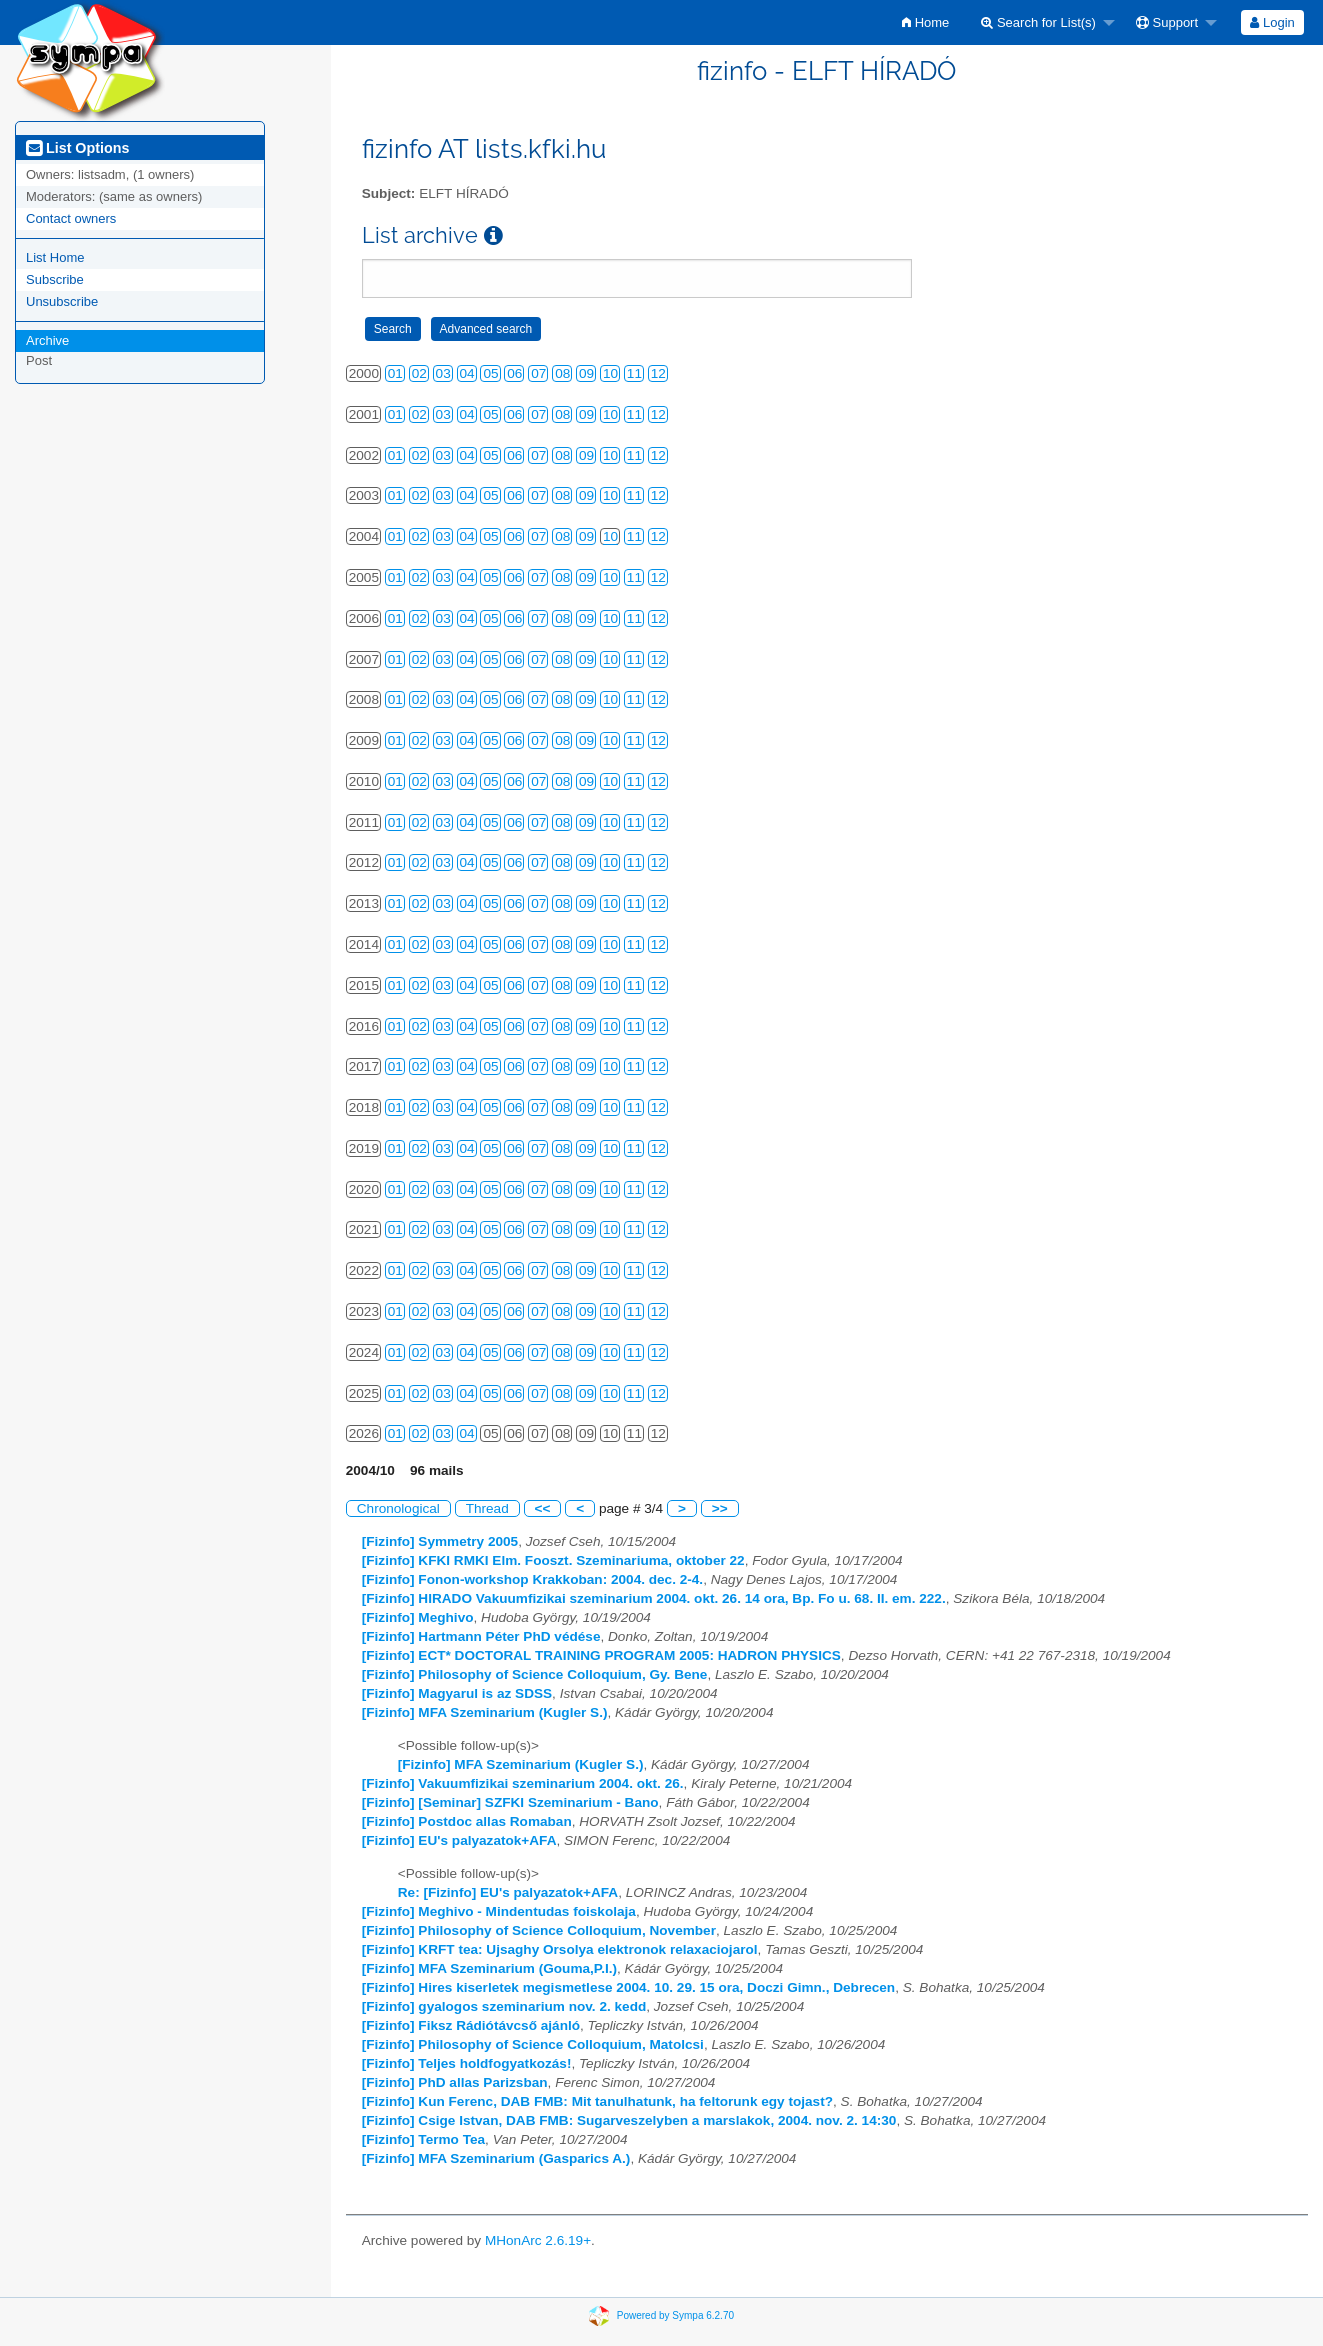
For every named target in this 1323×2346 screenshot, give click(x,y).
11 (634, 373)
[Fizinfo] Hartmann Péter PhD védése (481, 1636)
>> (720, 1508)
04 (467, 373)
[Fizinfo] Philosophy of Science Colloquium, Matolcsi (533, 2044)
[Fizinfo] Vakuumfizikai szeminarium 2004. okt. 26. (523, 1783)
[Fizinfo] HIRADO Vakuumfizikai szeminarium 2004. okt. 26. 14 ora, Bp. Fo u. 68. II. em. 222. (654, 1598)
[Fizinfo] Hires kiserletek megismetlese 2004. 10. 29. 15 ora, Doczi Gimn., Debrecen (628, 1987)
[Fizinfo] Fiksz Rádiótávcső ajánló (471, 2025)
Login (1272, 22)
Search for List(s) (1038, 22)
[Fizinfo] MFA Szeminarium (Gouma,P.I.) (489, 1968)
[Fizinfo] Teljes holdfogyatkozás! (467, 2063)
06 (514, 373)
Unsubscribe (62, 301)
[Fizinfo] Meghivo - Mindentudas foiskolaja (499, 1911)
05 (490, 373)
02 (419, 373)
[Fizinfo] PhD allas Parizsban (455, 2082)
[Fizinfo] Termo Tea (423, 2139)
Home (925, 22)
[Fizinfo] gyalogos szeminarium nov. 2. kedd (504, 2006)
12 (658, 373)
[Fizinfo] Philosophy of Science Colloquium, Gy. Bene (535, 1674)
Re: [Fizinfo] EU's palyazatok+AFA (508, 1892)
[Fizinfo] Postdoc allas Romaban (467, 1821)
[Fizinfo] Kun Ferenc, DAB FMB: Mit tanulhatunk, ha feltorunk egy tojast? (597, 2101)
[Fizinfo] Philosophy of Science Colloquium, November (539, 1930)
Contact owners (71, 218)
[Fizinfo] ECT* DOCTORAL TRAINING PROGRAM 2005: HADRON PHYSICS (601, 1655)
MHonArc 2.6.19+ (538, 2240)
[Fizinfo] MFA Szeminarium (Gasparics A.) (496, 2158)
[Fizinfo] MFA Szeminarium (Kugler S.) (485, 1712)
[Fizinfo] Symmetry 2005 (440, 1541)
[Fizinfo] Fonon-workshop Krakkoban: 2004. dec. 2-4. (532, 1579)
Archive (47, 340)
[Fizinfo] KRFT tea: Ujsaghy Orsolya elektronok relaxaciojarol (560, 1949)
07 (538, 373)
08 (562, 373)
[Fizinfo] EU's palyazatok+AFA (459, 1840)
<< (543, 1508)
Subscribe (55, 279)
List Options (77, 148)
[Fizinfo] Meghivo (418, 1617)
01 (395, 373)
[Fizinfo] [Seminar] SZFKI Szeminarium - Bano (510, 1802)
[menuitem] (925, 22)
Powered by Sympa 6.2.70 (675, 2315)
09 (586, 373)
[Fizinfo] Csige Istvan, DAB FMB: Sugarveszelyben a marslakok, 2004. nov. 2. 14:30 (629, 2120)
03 (443, 373)
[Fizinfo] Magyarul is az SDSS (457, 1693)
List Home (55, 257)
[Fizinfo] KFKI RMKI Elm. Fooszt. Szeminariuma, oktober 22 (553, 1560)
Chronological (398, 1508)
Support (1167, 22)
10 (610, 373)
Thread (487, 1508)
